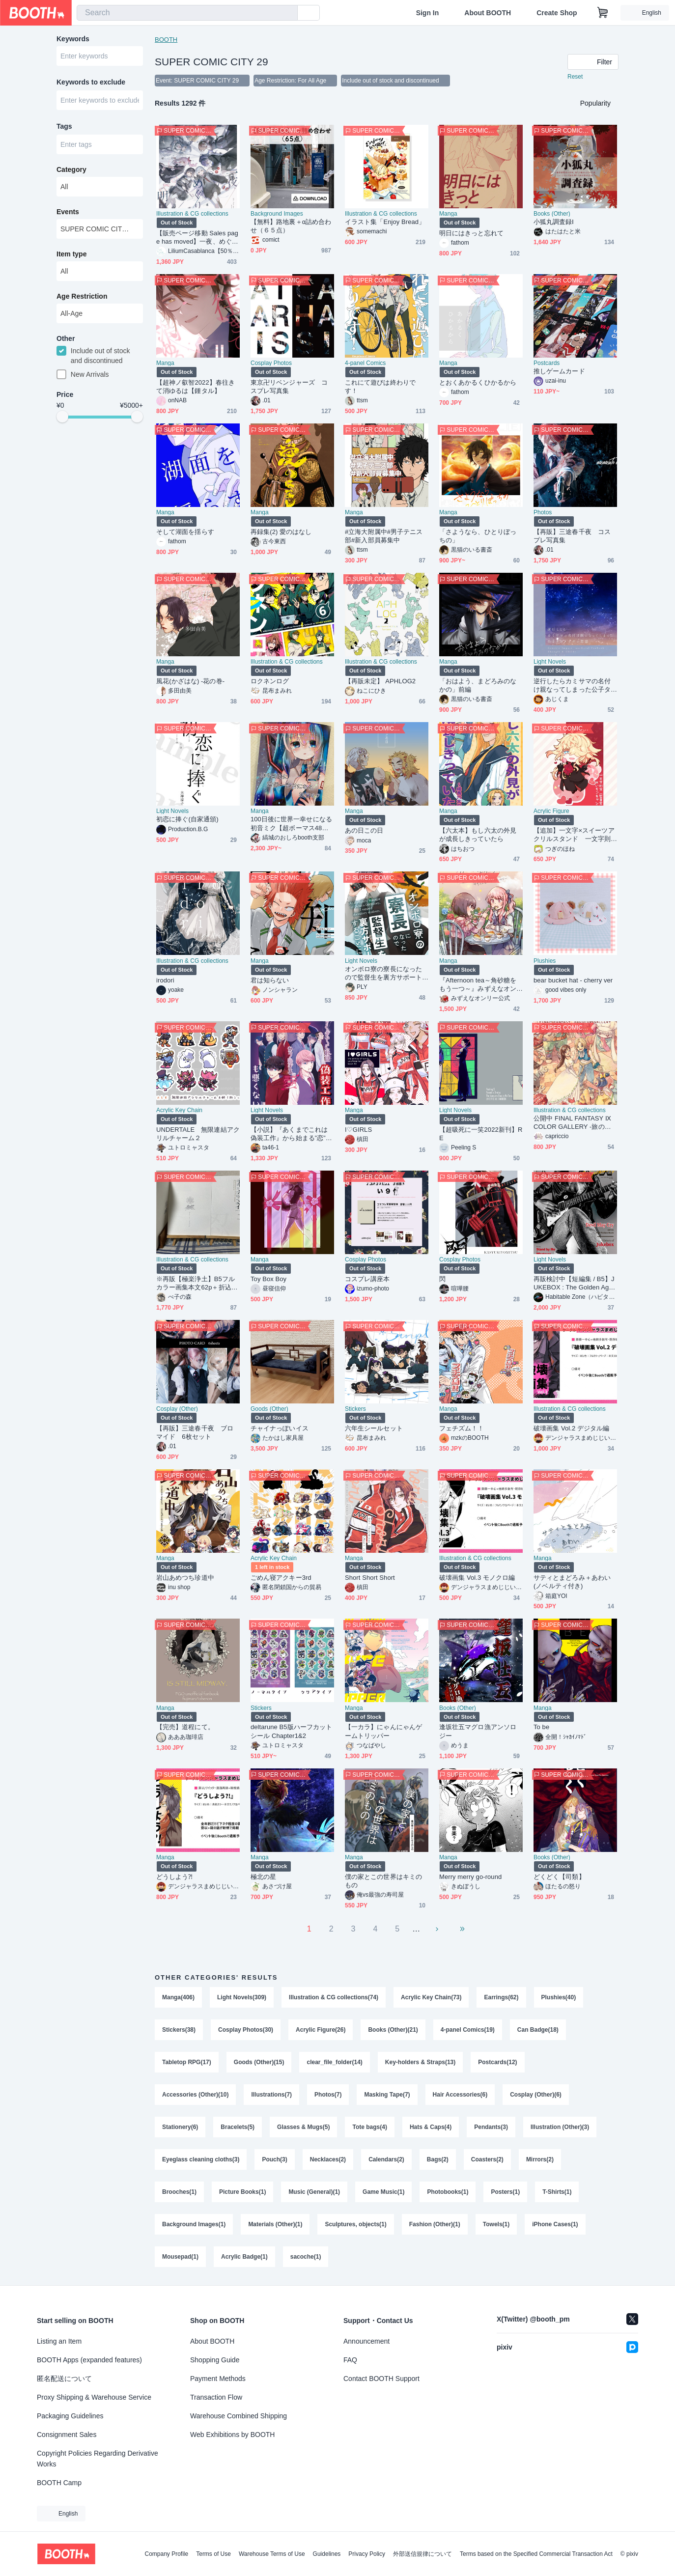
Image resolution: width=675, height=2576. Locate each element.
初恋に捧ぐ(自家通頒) (187, 819)
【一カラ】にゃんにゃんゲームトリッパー (383, 1731)
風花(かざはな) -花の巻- (190, 681)
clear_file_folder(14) (334, 2062)
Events (67, 211)
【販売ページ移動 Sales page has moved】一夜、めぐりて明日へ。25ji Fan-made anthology (197, 237)
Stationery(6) (180, 2127)
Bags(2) (438, 2159)
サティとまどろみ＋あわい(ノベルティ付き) (572, 1582)
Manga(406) (178, 1997)
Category (71, 169)
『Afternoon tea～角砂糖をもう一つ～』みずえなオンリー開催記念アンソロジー (478, 985)
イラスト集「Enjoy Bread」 (385, 221)
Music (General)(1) (314, 2191)
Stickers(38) (179, 2029)
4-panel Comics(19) (468, 2029)
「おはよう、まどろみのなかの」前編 (477, 685)
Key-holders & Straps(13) (420, 2062)
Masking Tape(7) (387, 2094)
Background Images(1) (193, 2224)
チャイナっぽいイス (280, 1428)
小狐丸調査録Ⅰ (554, 221)
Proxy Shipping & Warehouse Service (94, 2397)
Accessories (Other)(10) (195, 2094)
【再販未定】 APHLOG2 (380, 681)
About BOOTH (487, 12)
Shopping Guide (214, 2360)
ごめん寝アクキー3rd (281, 1577)
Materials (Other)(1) (275, 2224)
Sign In (427, 12)
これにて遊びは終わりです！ (380, 386)
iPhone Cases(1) (555, 2224)
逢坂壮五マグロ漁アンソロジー (477, 1731)
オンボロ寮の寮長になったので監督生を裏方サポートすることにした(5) (383, 973)
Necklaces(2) (328, 2159)
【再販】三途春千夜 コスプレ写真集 (572, 536)
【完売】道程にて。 (185, 1727)
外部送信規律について (422, 2554)
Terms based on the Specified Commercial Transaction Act (536, 2554)
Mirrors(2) (540, 2159)
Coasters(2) (487, 2159)
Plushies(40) (558, 1997)
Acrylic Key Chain (179, 1110)
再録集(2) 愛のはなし (281, 531)
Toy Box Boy (268, 1279)
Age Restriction (81, 296)
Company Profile (166, 2554)
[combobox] (187, 13)
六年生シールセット (374, 1428)
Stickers (355, 1409)
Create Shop (556, 12)
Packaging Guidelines (70, 2416)
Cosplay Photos (271, 363)
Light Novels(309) (241, 1997)
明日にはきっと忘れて (471, 233)
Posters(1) (505, 2191)
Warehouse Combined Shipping (238, 2416)
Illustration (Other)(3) (560, 2127)
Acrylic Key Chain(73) (431, 1997)
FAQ (350, 2360)
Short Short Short (370, 1577)
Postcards (547, 363)
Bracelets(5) (237, 2127)
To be (541, 1727)
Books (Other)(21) (393, 2029)
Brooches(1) (179, 2191)
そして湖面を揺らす (185, 531)
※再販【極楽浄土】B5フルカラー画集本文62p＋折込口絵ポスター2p (197, 1283)
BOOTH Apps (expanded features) (89, 2360)
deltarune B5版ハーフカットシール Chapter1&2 (291, 1731)
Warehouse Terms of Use (272, 2554)
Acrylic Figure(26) (320, 2029)
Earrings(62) (501, 1997)
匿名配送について (64, 2378)
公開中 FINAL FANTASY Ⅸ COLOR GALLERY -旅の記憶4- (572, 1123)
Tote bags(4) (369, 2127)
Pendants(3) (491, 2127)
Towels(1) (496, 2224)
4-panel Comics (365, 363)
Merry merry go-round (470, 1876)
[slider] (62, 416)
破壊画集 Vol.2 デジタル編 (571, 1428)
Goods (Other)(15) (259, 2062)
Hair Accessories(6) (460, 2094)
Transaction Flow (216, 2397)
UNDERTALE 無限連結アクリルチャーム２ (198, 1134)
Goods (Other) (269, 1409)
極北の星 (263, 1876)
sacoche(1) (305, 2256)
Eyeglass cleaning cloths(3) (200, 2159)
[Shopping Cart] (603, 13)
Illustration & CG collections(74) (333, 1997)
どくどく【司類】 (559, 1876)
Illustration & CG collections (192, 214)
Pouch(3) (274, 2159)
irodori (165, 980)
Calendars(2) (386, 2159)
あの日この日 (364, 830)
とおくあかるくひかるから (477, 382)
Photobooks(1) (447, 2191)
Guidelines (327, 2554)
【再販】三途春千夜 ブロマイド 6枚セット (194, 1432)
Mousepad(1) (180, 2256)
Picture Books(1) (242, 2191)
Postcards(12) (497, 2062)
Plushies (545, 961)
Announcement (366, 2341)
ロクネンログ (270, 681)
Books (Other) (552, 214)
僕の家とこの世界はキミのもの (383, 1881)
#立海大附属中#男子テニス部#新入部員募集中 (384, 536)
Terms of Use (213, 2554)
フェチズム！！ (461, 1428)
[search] (288, 13)
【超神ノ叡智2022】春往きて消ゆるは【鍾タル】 (195, 386)
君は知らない (270, 980)
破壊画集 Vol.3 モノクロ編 (477, 1577)
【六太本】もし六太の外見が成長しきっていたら (477, 834)
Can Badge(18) (538, 2029)
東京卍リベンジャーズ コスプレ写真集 (289, 386)
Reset (575, 76)
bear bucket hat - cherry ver (573, 980)
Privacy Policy (366, 2554)
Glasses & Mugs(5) (303, 2127)
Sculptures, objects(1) (355, 2224)
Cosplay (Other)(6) (536, 2094)
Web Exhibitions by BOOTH (232, 2434)
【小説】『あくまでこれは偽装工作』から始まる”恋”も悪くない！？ (291, 1134)
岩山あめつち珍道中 (185, 1577)
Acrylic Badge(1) (244, 2256)
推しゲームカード (559, 371)
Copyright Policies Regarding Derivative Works (97, 2458)
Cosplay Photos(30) (245, 2029)
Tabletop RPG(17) (186, 2062)
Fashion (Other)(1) (434, 2224)
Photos (543, 512)
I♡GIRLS (358, 1129)
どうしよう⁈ (174, 1876)
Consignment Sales (66, 2434)
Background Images (277, 214)
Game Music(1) (383, 2191)
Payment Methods (218, 2378)
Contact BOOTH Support (381, 2378)
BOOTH (166, 39)
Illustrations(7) (271, 2094)
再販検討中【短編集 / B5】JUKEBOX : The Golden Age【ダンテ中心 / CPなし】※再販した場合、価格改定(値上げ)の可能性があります (574, 1283)
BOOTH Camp (59, 2483)
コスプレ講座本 (367, 1279)
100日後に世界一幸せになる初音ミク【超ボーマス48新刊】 (291, 823)
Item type (71, 254)
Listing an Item (59, 2341)
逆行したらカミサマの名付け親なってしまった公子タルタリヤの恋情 (572, 685)
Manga (448, 214)
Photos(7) (327, 2094)
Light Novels (550, 662)
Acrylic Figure (551, 811)
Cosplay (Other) (177, 1409)
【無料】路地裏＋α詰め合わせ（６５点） (291, 226)
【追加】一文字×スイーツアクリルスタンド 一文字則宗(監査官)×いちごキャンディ (574, 835)
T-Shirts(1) (556, 2191)
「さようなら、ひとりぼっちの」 (477, 536)
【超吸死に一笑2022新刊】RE (481, 1134)
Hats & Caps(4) (430, 2127)
